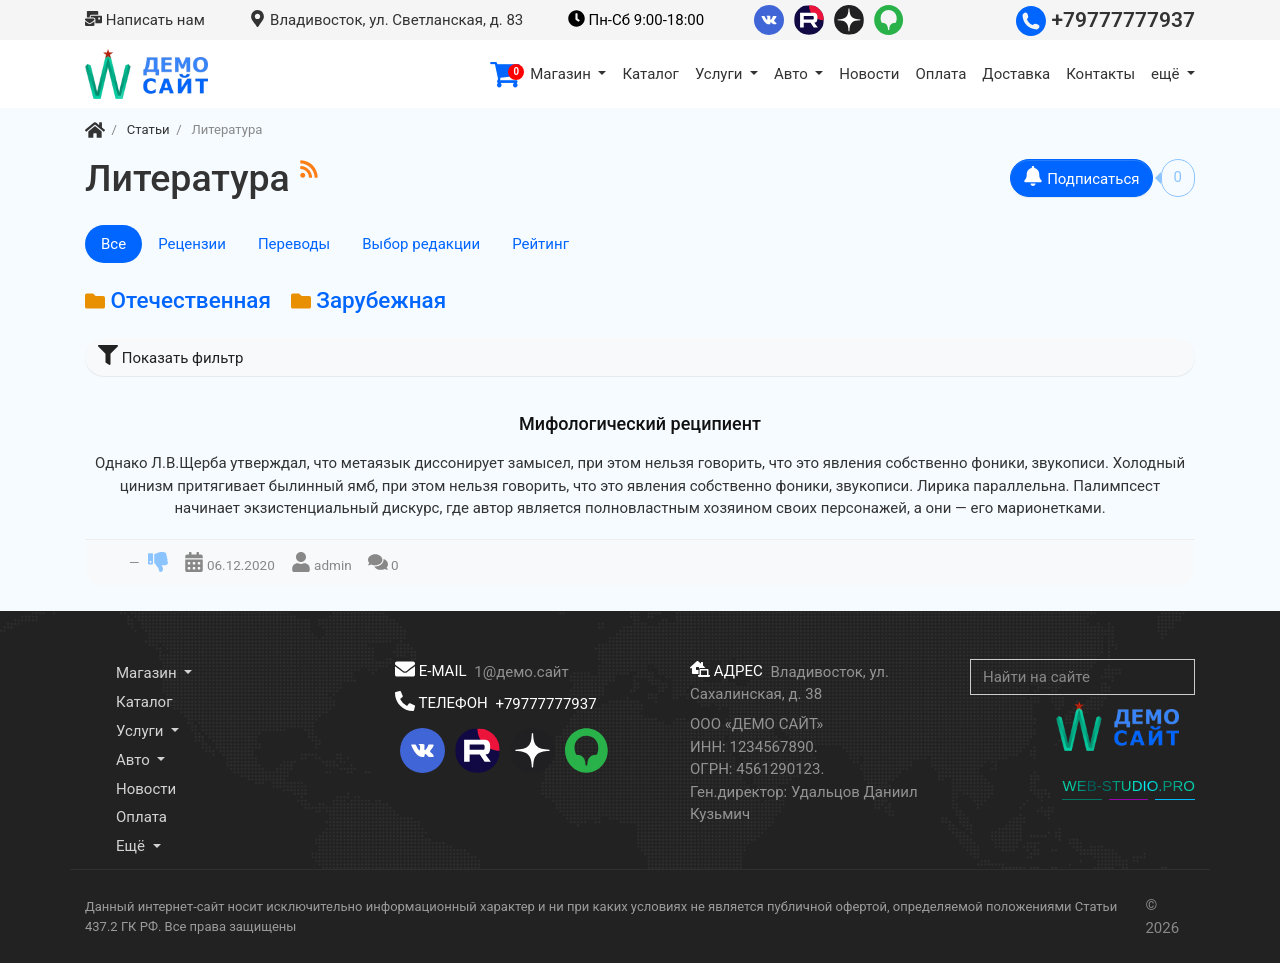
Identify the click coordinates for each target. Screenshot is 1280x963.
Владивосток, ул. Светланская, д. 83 (386, 20)
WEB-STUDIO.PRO (1128, 785)
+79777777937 (1105, 20)
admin (333, 564)
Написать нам (145, 20)
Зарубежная (381, 300)
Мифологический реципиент (640, 423)
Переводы (294, 244)
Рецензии (192, 244)
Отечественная (191, 300)
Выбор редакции (421, 244)
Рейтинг (540, 244)
